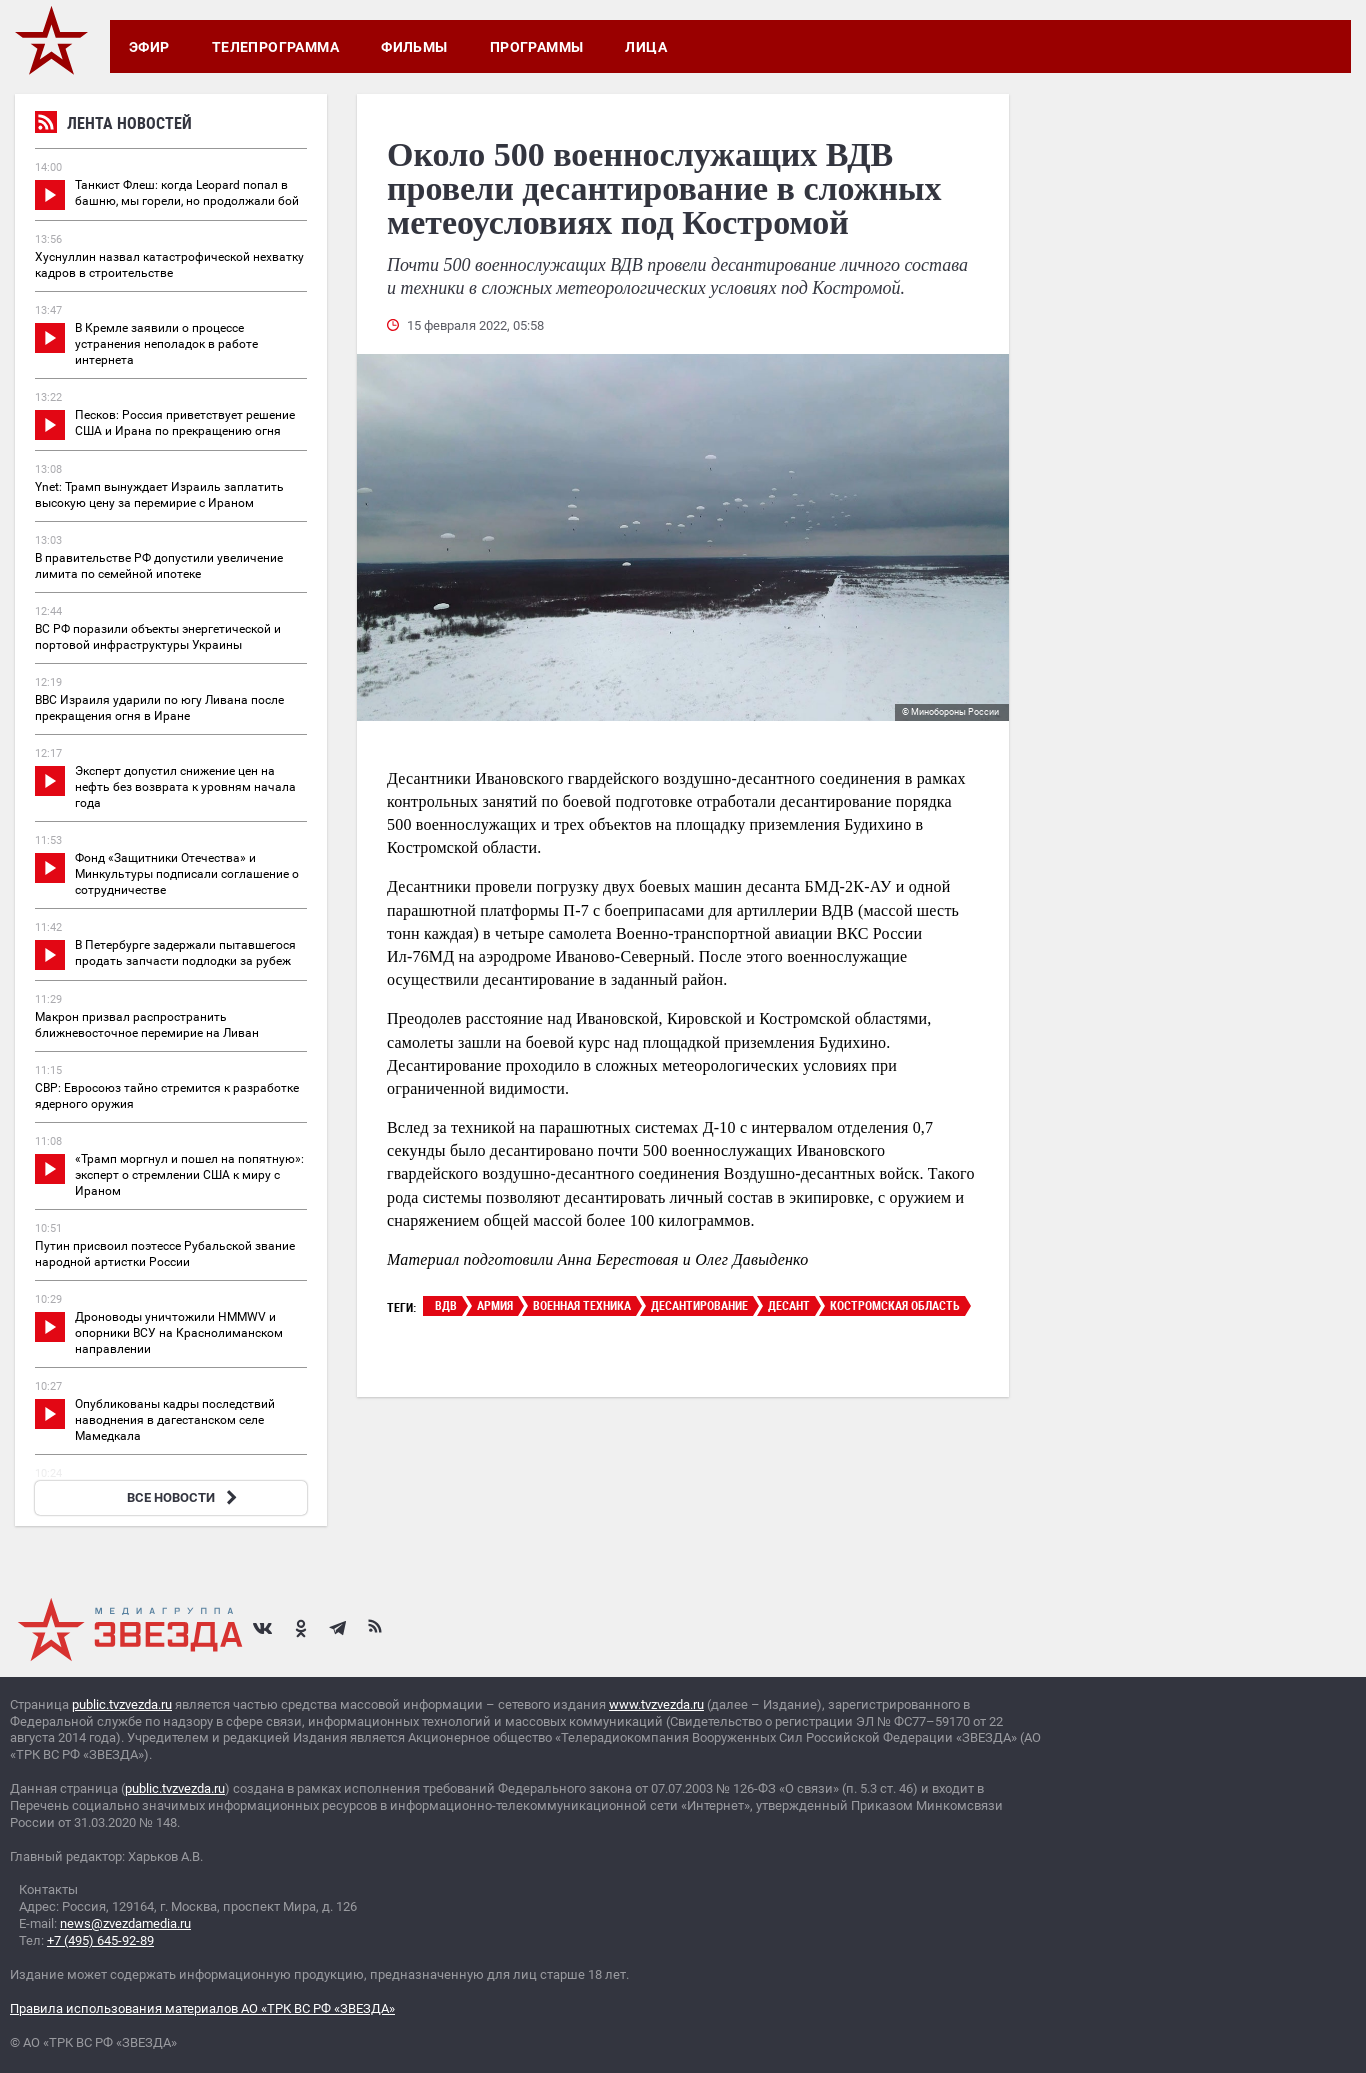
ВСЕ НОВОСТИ (184, 1497)
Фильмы (414, 47)
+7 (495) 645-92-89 (100, 1940)
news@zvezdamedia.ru (125, 1923)
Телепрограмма (275, 47)
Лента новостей (113, 125)
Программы (537, 47)
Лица (646, 47)
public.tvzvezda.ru (122, 1704)
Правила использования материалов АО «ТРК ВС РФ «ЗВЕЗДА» (202, 2008)
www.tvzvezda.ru (656, 1704)
